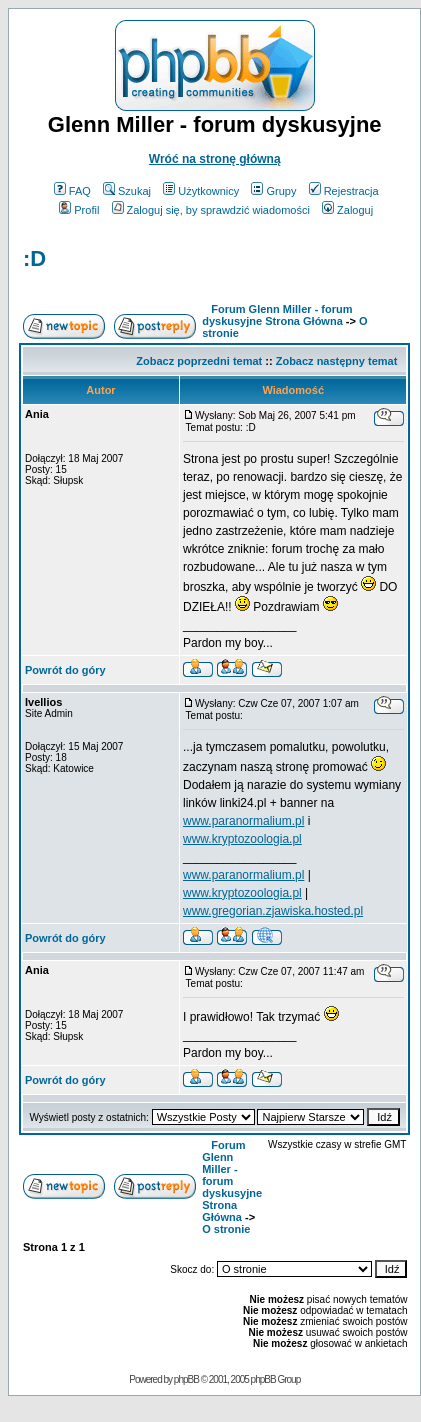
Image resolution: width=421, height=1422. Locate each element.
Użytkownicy (201, 191)
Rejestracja (344, 191)
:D (34, 258)
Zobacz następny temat (337, 361)
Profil (79, 210)
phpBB (186, 1379)
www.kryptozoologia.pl (242, 839)
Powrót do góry (65, 670)
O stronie (226, 1229)
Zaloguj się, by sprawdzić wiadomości (211, 210)
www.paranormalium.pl (243, 821)
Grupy (273, 191)
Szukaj (127, 191)
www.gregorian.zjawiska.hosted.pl (273, 911)
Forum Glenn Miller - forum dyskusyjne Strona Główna (277, 315)
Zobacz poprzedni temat (199, 361)
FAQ (72, 191)
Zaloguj (347, 210)
